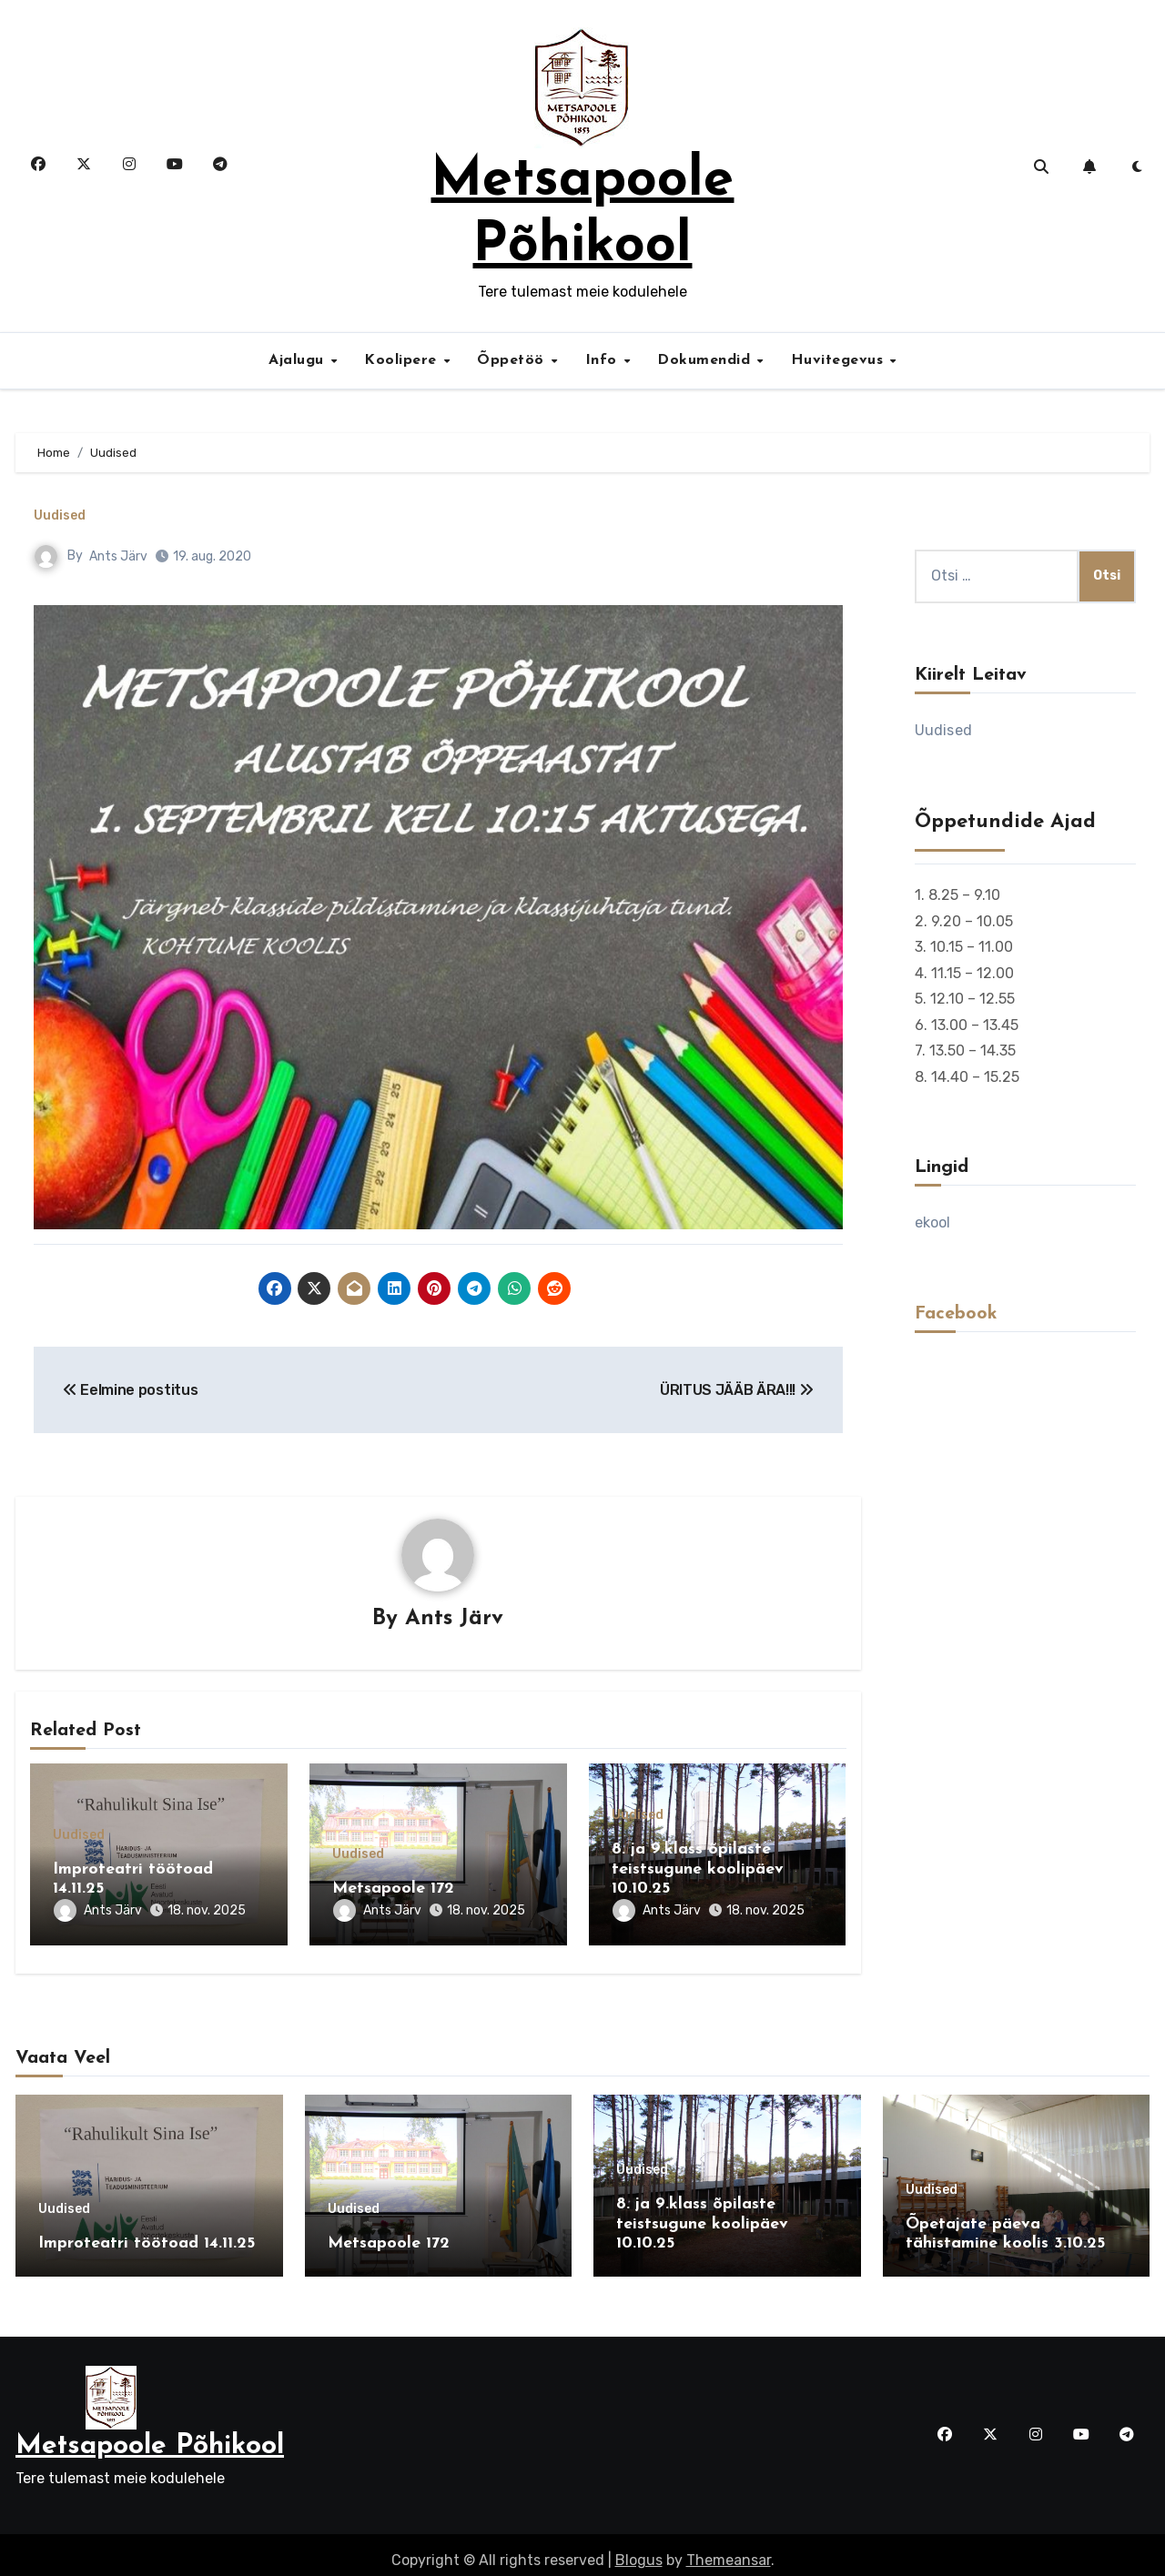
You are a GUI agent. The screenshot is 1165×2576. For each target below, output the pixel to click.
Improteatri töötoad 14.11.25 (146, 2238)
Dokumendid (706, 360)
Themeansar (728, 2548)
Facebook (956, 1314)
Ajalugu (298, 360)
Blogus (639, 2548)
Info (604, 360)
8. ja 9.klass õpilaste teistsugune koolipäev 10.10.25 (698, 1870)
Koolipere (402, 360)
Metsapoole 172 (393, 1889)
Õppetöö (513, 360)
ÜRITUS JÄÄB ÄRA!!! (737, 1390)
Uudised (60, 516)
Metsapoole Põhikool (149, 2435)
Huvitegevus (839, 360)
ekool (933, 1222)
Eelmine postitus (130, 1390)
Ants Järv (118, 556)
